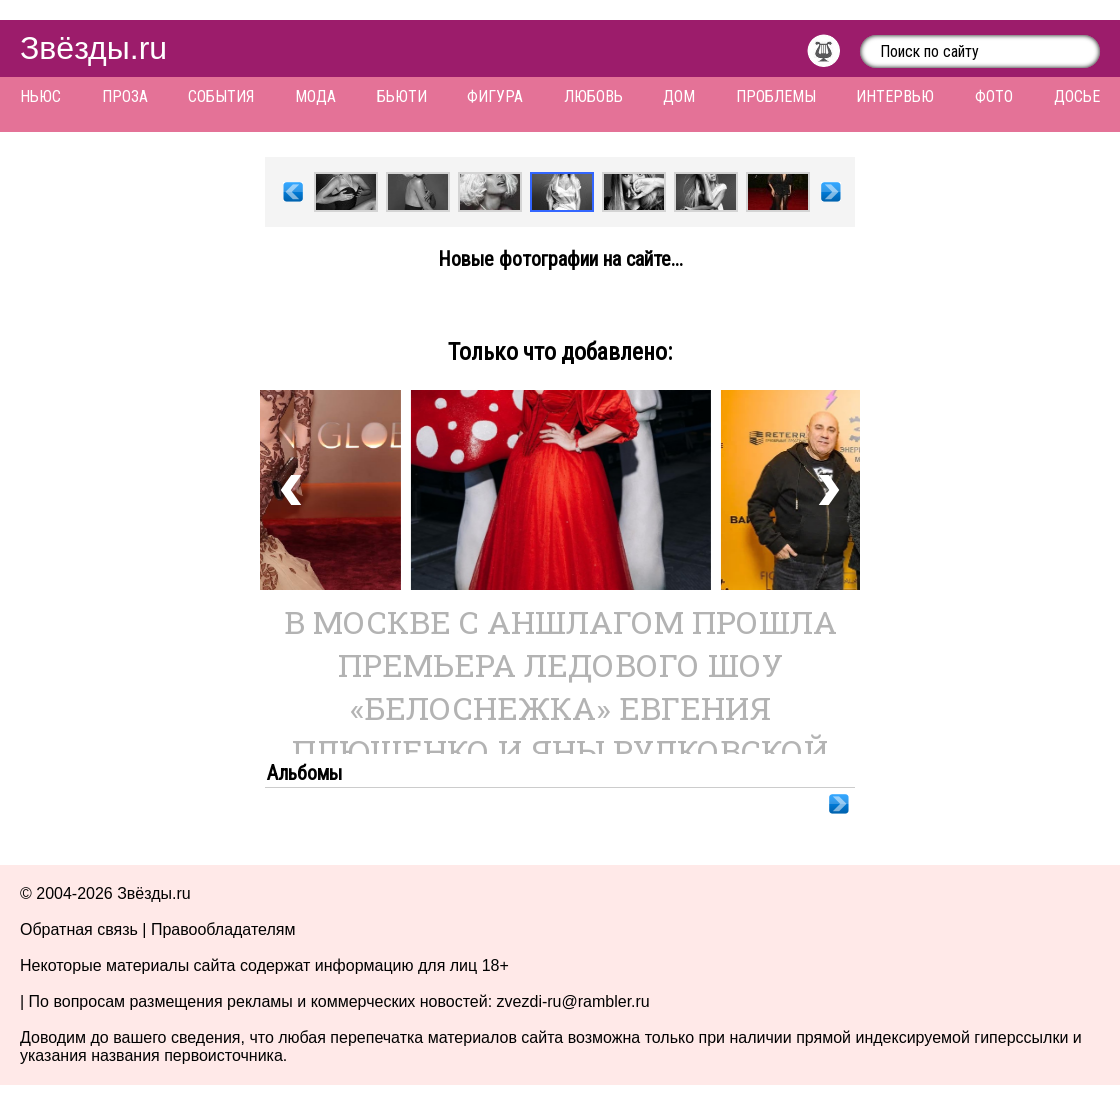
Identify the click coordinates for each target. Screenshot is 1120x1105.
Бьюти (402, 96)
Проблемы (776, 96)
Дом (679, 96)
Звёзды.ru (93, 48)
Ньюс (40, 96)
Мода (315, 96)
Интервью (895, 96)
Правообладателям (223, 929)
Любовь (593, 96)
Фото (994, 96)
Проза (125, 96)
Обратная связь (79, 929)
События (221, 96)
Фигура (495, 96)
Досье (1077, 96)
